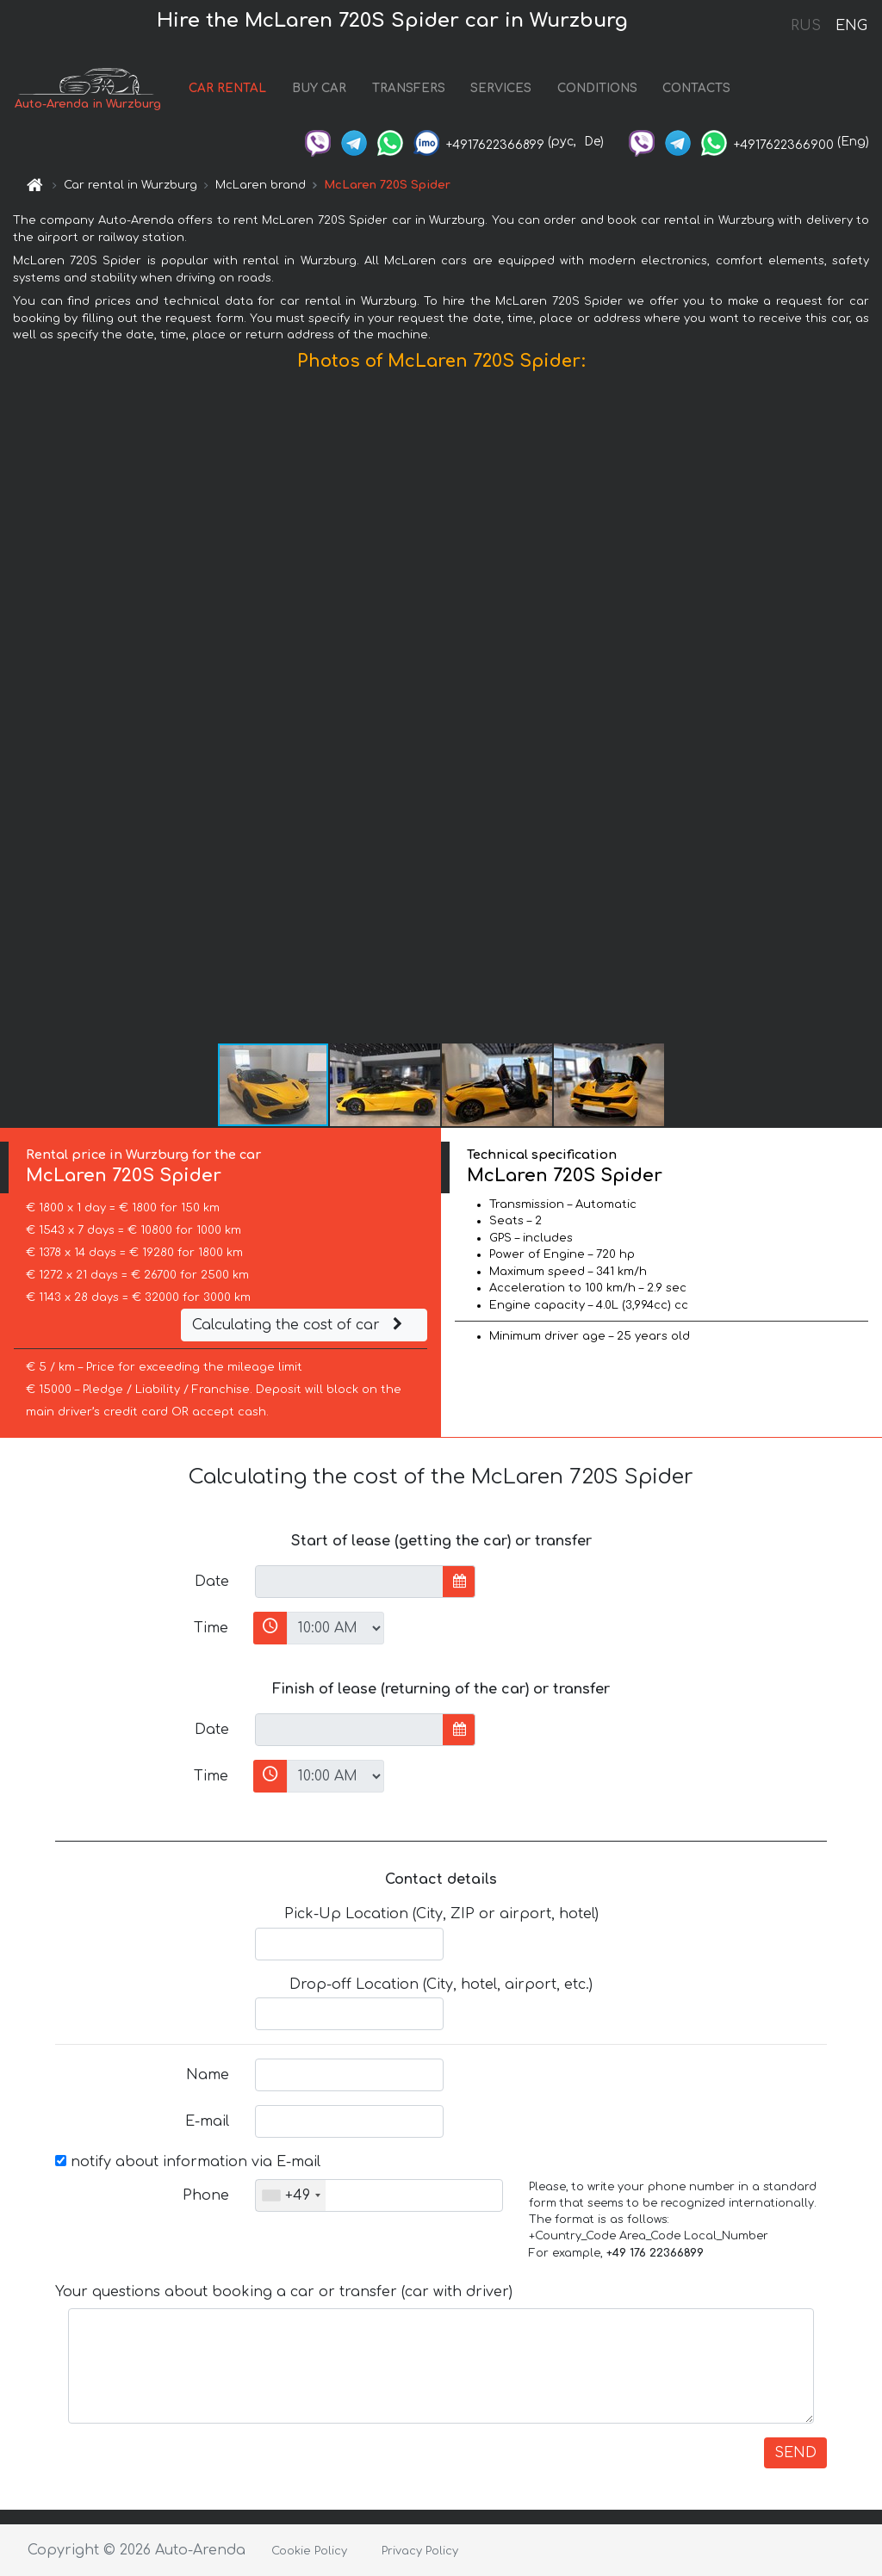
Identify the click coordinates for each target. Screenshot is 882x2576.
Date (212, 1581)
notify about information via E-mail (187, 2162)
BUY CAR (319, 88)
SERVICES (500, 88)
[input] (349, 1581)
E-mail (207, 2121)
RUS (806, 26)
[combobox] (291, 2195)
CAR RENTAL (227, 88)
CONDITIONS (597, 88)
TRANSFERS (408, 88)
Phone (206, 2195)
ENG (850, 26)
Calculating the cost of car (299, 1325)
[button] (866, 711)
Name (207, 2075)
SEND (795, 2453)
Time (211, 1628)
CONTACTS (696, 88)
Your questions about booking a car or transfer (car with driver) (283, 2292)
